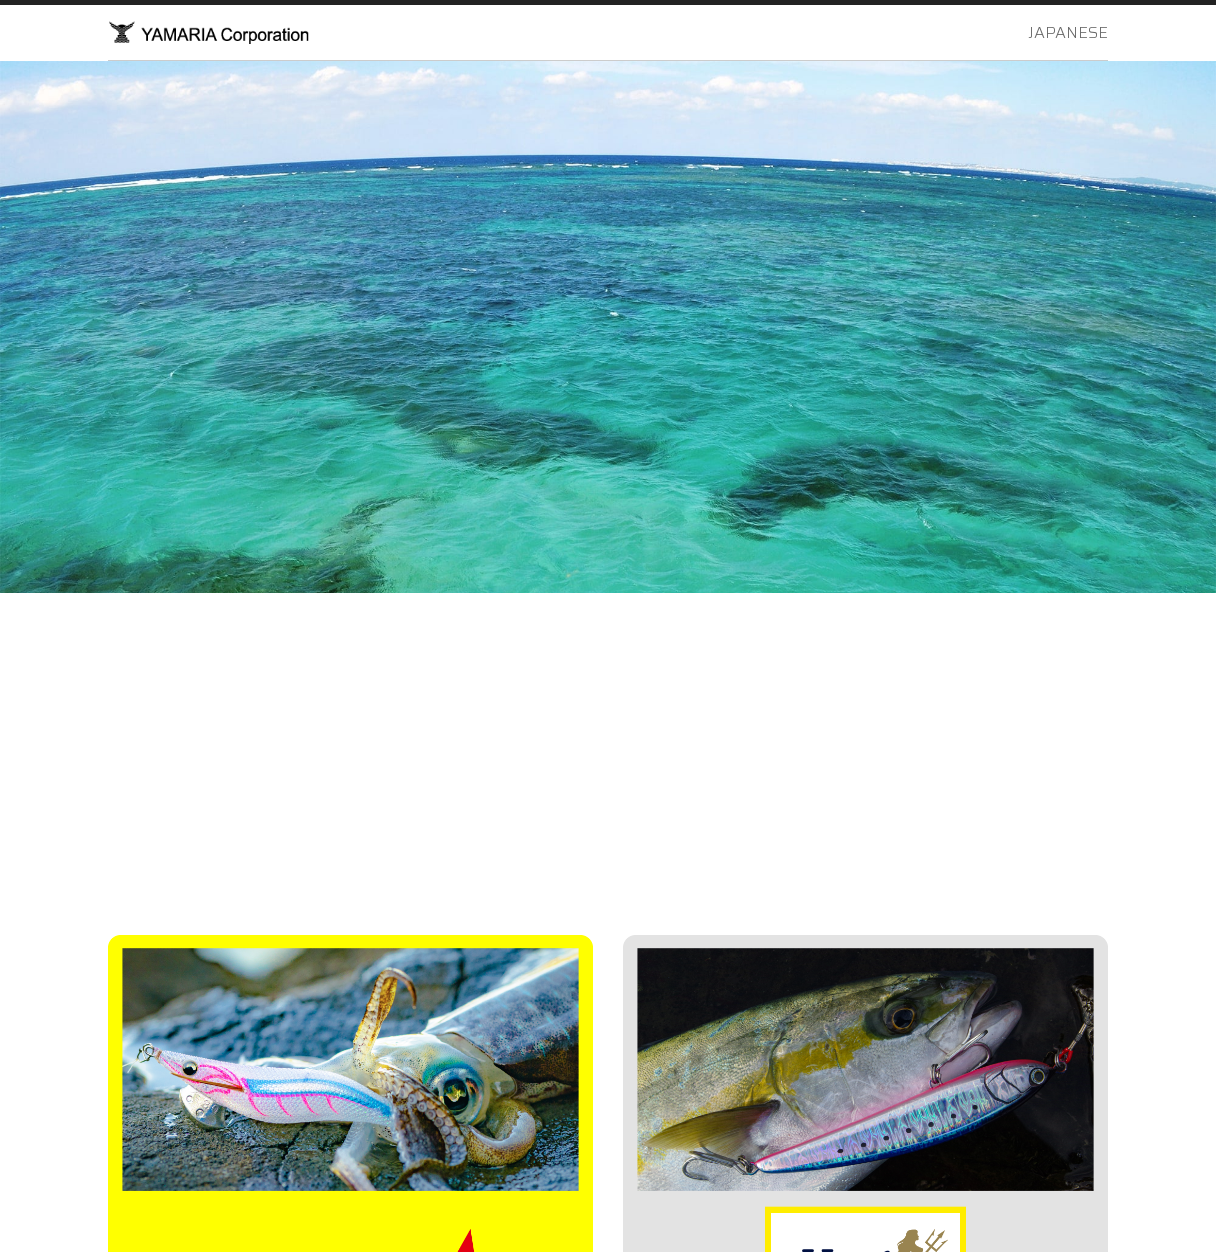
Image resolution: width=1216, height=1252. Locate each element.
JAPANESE (1068, 32)
